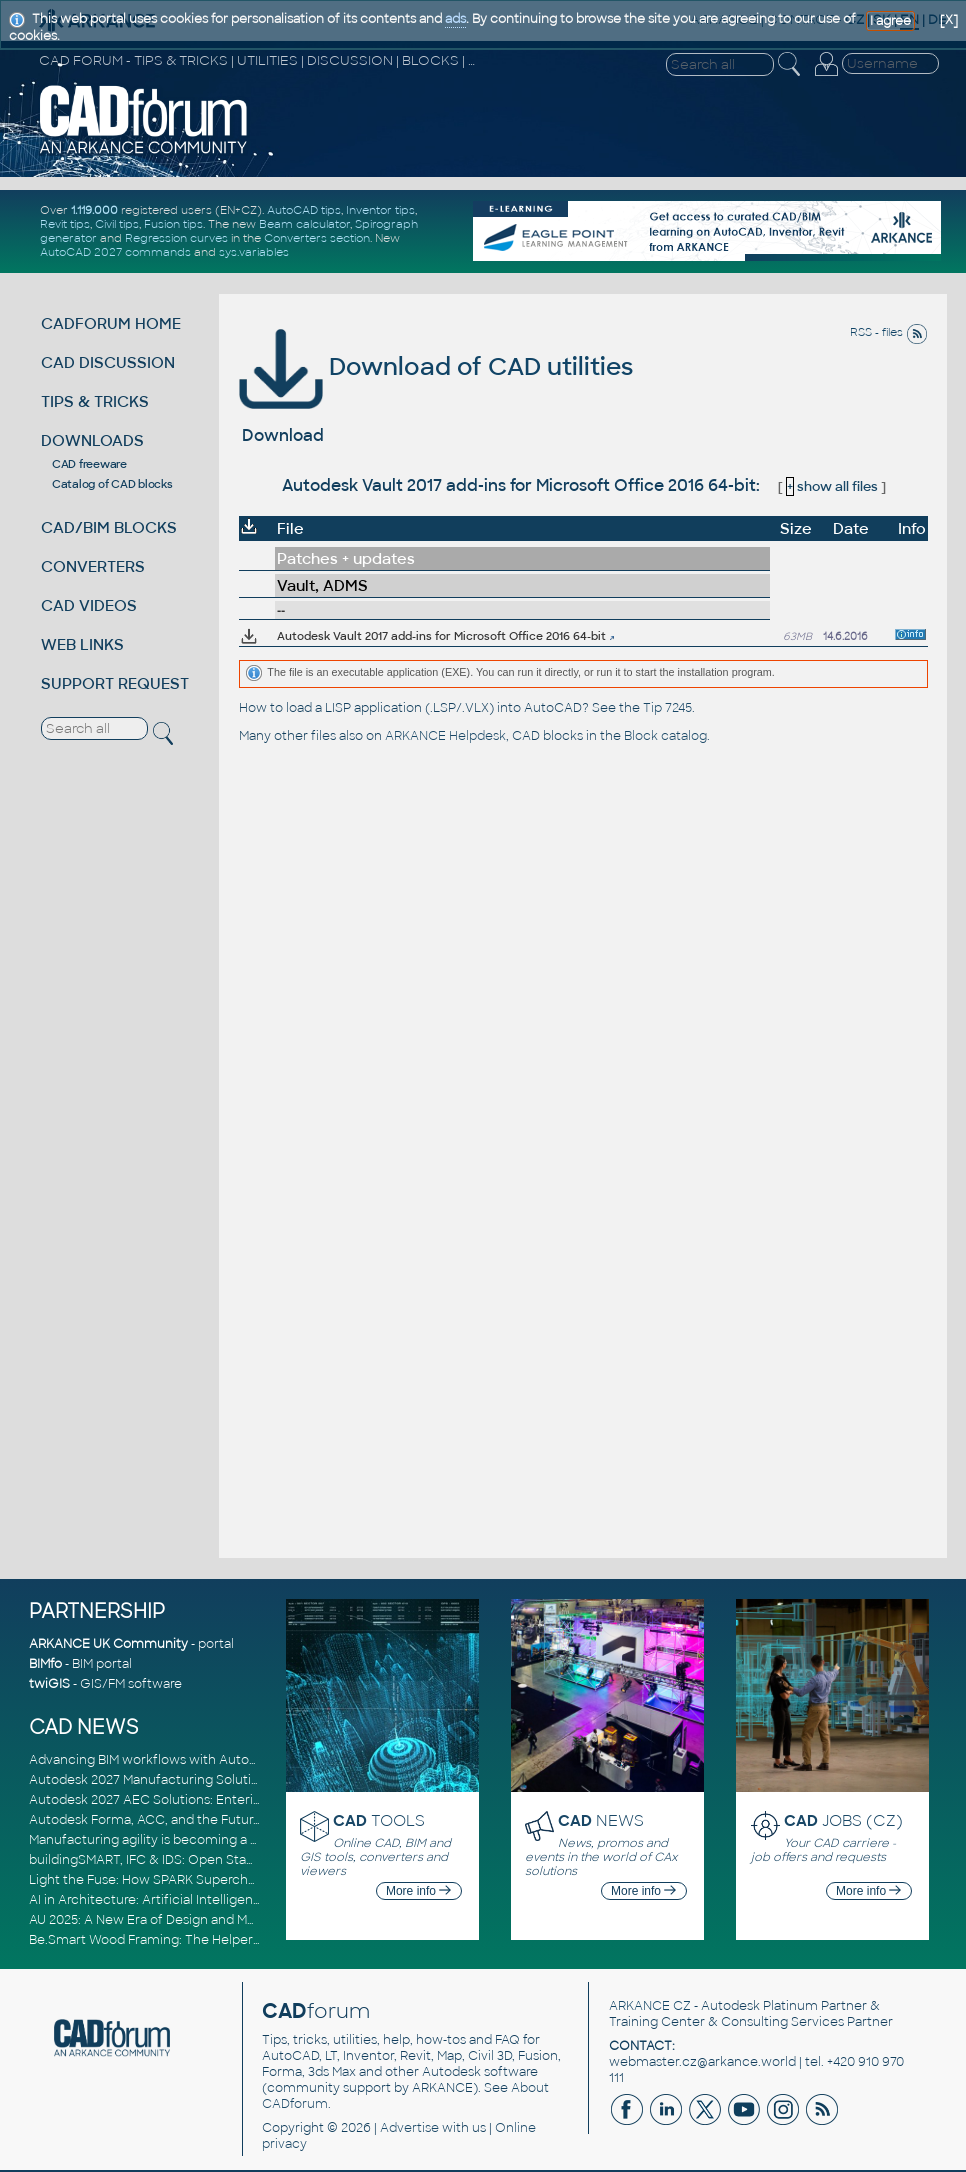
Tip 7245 (667, 708)
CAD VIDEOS (89, 605)
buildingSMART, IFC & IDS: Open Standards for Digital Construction (231, 1860)
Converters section (317, 238)
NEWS (601, 1820)
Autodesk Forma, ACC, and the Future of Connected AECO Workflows (244, 1820)
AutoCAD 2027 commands (115, 252)
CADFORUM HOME (111, 323)
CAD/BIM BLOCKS (109, 527)
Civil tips (117, 224)
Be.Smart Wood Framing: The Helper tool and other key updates (225, 1940)
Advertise (409, 2128)
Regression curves (176, 238)
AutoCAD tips (304, 210)
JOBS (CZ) (843, 1820)
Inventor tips (380, 210)
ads (455, 19)
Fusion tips (173, 224)
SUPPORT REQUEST (115, 683)
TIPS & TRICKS (95, 401)
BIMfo (45, 1664)
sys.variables (254, 252)
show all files (832, 486)
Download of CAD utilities (436, 366)
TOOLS (379, 1820)
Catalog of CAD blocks (112, 484)
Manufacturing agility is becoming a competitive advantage (211, 1840)
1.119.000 (94, 210)
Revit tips (65, 224)
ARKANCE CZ (650, 2006)
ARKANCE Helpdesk (445, 736)
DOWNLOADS (92, 440)
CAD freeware (89, 464)
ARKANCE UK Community (108, 1644)
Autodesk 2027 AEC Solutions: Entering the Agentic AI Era (206, 1800)
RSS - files (889, 332)
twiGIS (49, 1684)
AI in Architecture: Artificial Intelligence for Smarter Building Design (234, 1900)
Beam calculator (304, 224)
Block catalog (665, 736)
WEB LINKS (82, 644)
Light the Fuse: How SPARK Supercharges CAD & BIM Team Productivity (246, 1880)
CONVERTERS (93, 566)
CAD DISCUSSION (108, 362)
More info (418, 1891)
